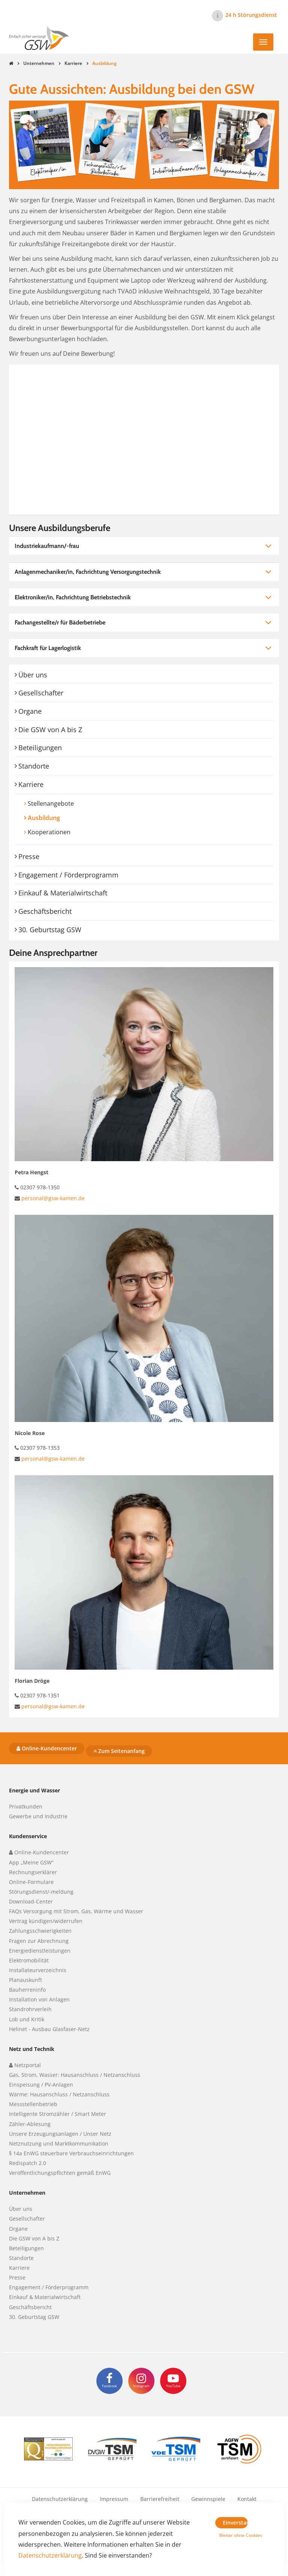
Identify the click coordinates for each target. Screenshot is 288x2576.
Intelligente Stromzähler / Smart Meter (57, 2113)
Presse (28, 856)
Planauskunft (25, 1979)
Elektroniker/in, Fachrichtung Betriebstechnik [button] (73, 597)
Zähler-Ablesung (30, 2124)
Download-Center (31, 1901)
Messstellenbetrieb (33, 2104)
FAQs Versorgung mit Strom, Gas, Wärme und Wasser (76, 1911)
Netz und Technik (31, 2048)
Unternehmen (38, 63)
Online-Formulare (31, 1881)
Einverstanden (235, 2522)
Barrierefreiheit (159, 2498)
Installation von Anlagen (39, 1999)
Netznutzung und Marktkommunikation (58, 2143)
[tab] (144, 546)
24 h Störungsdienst (251, 14)
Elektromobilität (29, 1960)
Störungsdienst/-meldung (41, 1891)
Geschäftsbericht (45, 911)
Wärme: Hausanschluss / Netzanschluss (59, 2094)
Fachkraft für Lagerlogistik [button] (48, 648)
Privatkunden (25, 1806)
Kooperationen (49, 832)
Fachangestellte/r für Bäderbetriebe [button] (60, 622)
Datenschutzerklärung (60, 2498)
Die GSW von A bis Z (50, 729)
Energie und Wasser (34, 1790)
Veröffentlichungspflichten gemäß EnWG (60, 2172)
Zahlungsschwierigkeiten (40, 1930)
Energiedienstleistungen (39, 1950)
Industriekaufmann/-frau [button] (47, 545)
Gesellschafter (40, 692)
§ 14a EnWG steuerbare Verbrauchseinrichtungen (71, 2153)
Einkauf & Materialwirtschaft (62, 892)
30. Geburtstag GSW (49, 929)
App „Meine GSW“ (31, 1862)
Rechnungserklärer (33, 1872)
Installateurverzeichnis (37, 1970)
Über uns (32, 674)
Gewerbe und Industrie (38, 1816)
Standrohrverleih (30, 2009)
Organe (30, 711)
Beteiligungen (40, 747)
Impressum (114, 2498)
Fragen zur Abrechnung (39, 1940)
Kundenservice (28, 1836)
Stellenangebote (51, 803)
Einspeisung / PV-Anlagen (41, 2084)
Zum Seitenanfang (119, 1750)
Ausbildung (58, 817)
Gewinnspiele (208, 2498)
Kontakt (246, 2498)
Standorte (33, 765)
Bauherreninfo (27, 1989)
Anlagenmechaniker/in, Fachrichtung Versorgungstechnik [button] (88, 571)
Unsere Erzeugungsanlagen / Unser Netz (60, 2133)
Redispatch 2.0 (27, 2163)
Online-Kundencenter (46, 1748)
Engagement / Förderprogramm (68, 874)
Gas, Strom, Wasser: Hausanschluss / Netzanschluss (74, 2074)
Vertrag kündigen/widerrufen (45, 1920)
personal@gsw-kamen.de (53, 1198)
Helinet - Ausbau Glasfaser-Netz (49, 2029)
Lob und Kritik (26, 2019)
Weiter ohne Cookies (233, 2535)
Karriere (73, 63)
